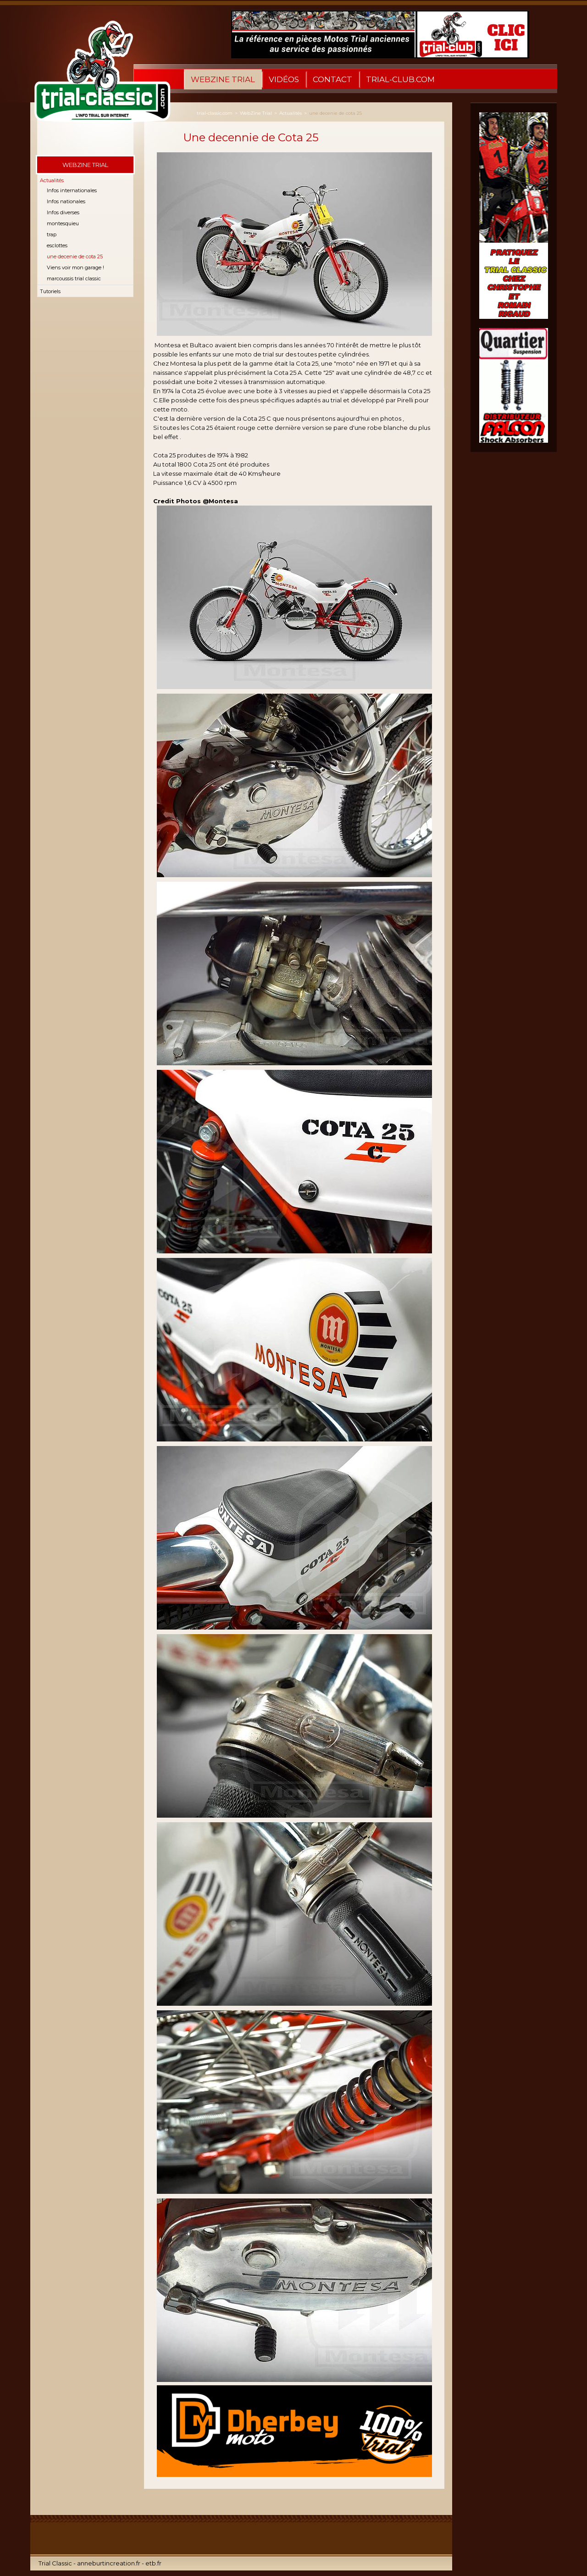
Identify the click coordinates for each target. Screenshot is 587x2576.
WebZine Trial (223, 79)
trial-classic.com (215, 113)
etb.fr (153, 2563)
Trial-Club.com (400, 79)
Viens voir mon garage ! (75, 267)
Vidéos (284, 79)
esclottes (57, 245)
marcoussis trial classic (74, 278)
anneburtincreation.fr (108, 2563)
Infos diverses (63, 212)
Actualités (52, 180)
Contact (332, 79)
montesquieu (63, 223)
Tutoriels (50, 291)
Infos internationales (72, 190)
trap (51, 234)
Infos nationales (66, 201)
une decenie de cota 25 (75, 256)
